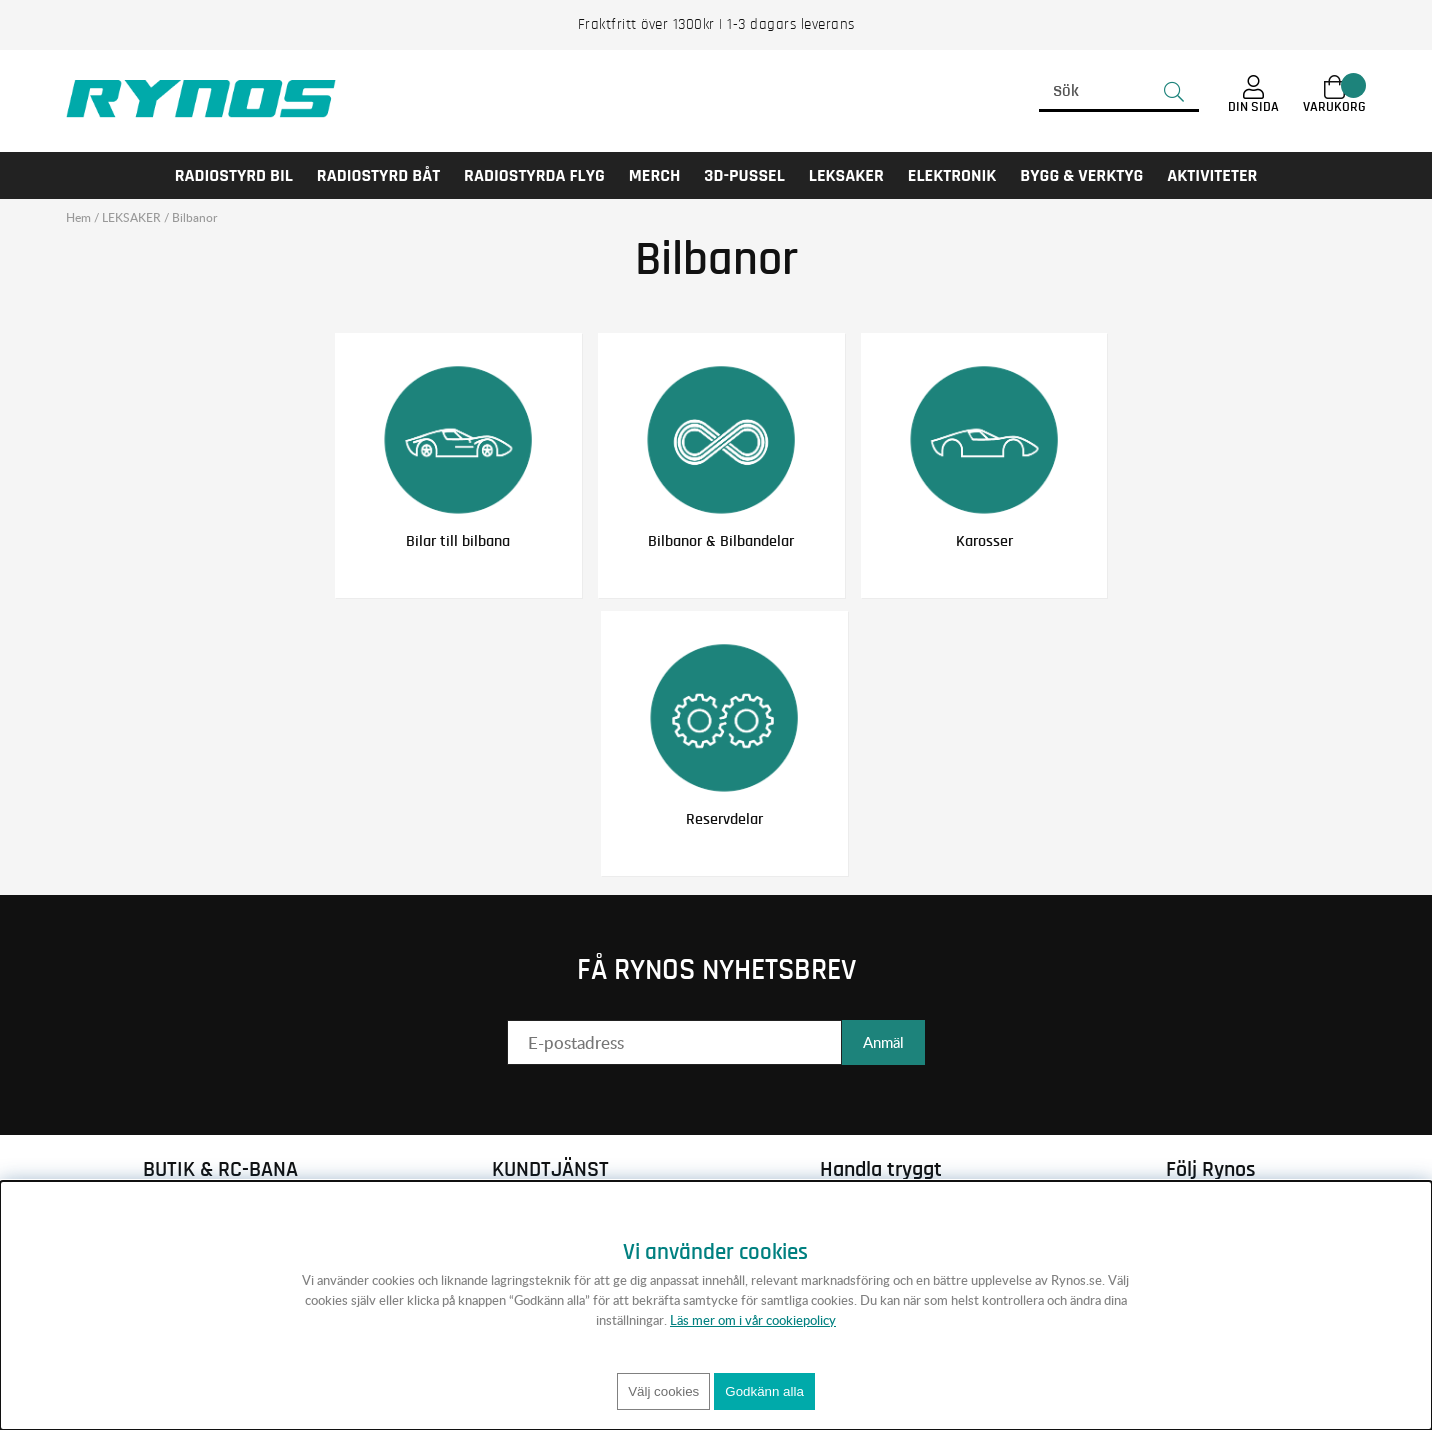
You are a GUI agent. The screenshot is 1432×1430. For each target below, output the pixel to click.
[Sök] (1119, 92)
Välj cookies (663, 1391)
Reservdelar (724, 819)
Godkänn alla (764, 1391)
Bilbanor (194, 217)
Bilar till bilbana (458, 541)
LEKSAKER (846, 175)
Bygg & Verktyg (1081, 175)
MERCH (655, 175)
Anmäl (883, 1042)
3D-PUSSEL (744, 175)
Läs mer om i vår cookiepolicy (753, 1320)
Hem (78, 217)
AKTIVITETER (1212, 175)
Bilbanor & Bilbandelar (721, 541)
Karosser (984, 541)
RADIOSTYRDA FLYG (534, 175)
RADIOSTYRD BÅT (378, 175)
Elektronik (952, 175)
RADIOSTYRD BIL (234, 175)
